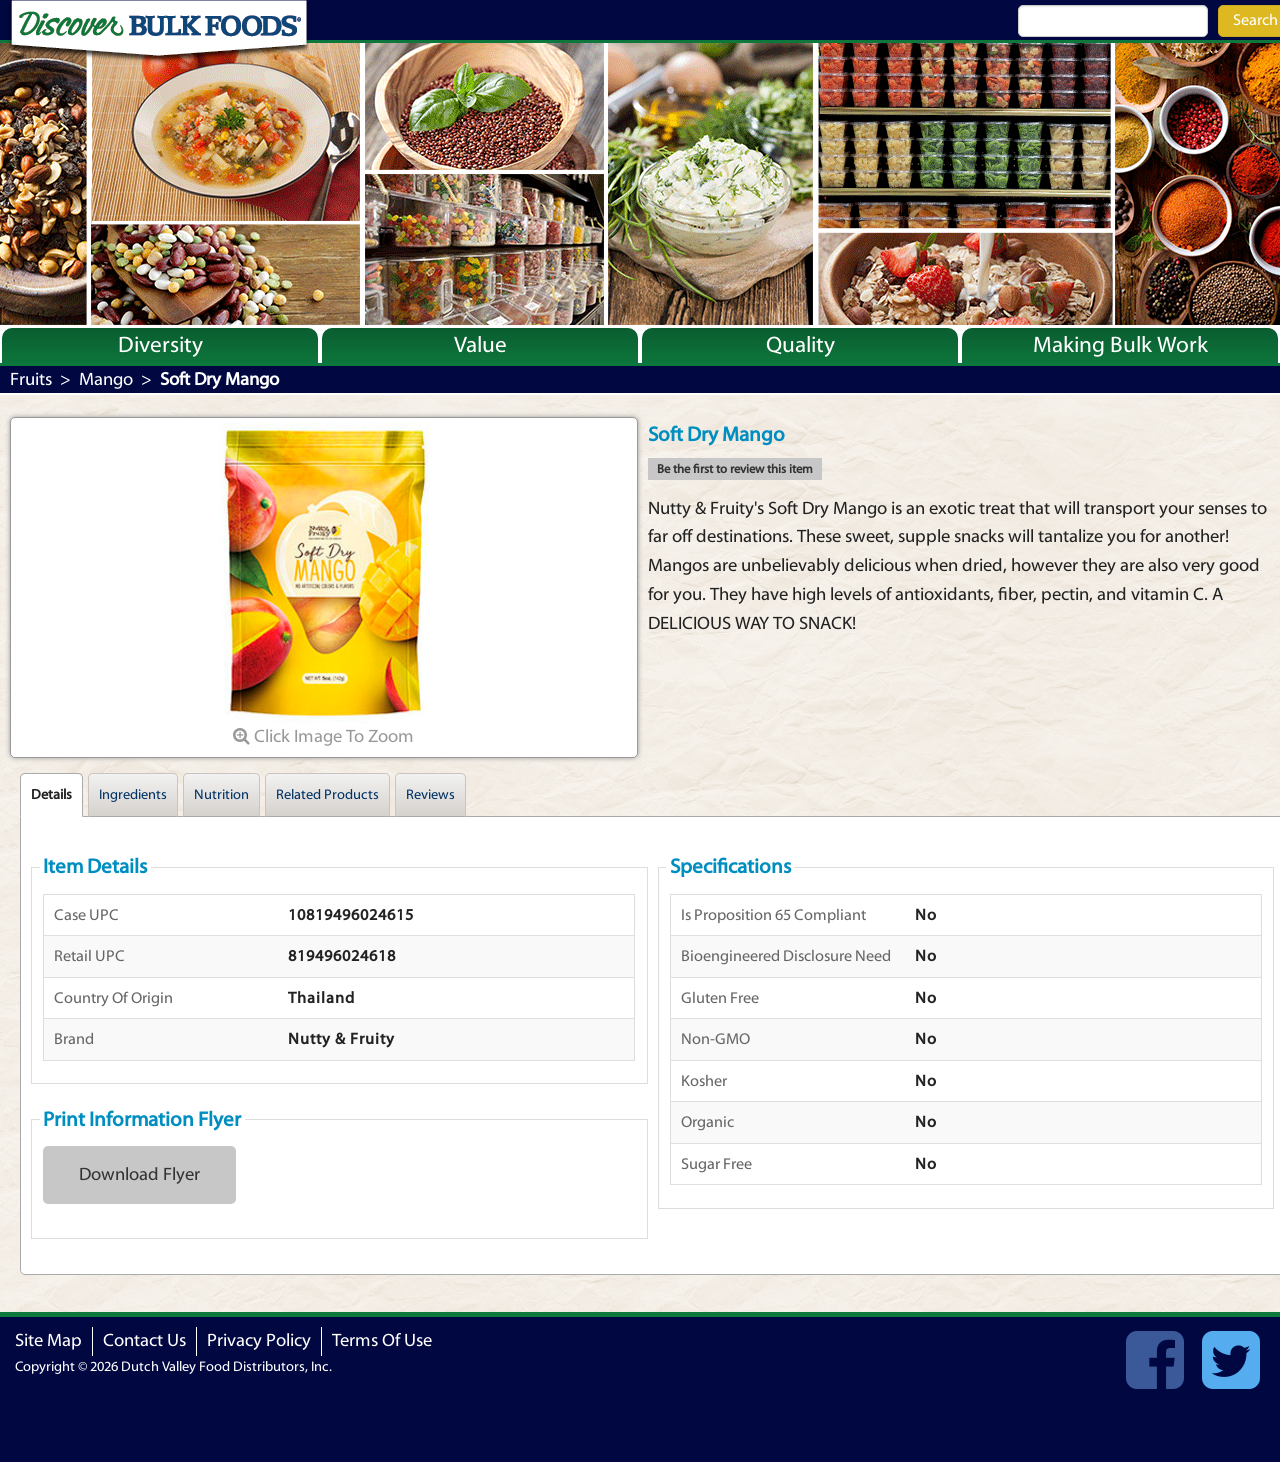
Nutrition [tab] (221, 795)
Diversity (160, 345)
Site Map (48, 1340)
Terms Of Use (382, 1340)
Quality (800, 345)
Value (480, 345)
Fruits (31, 379)
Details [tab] (51, 795)
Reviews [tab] (430, 795)
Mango (106, 379)
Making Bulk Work (1120, 345)
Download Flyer (139, 1174)
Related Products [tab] (327, 795)
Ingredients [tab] (133, 795)
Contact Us (144, 1340)
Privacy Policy (259, 1340)
